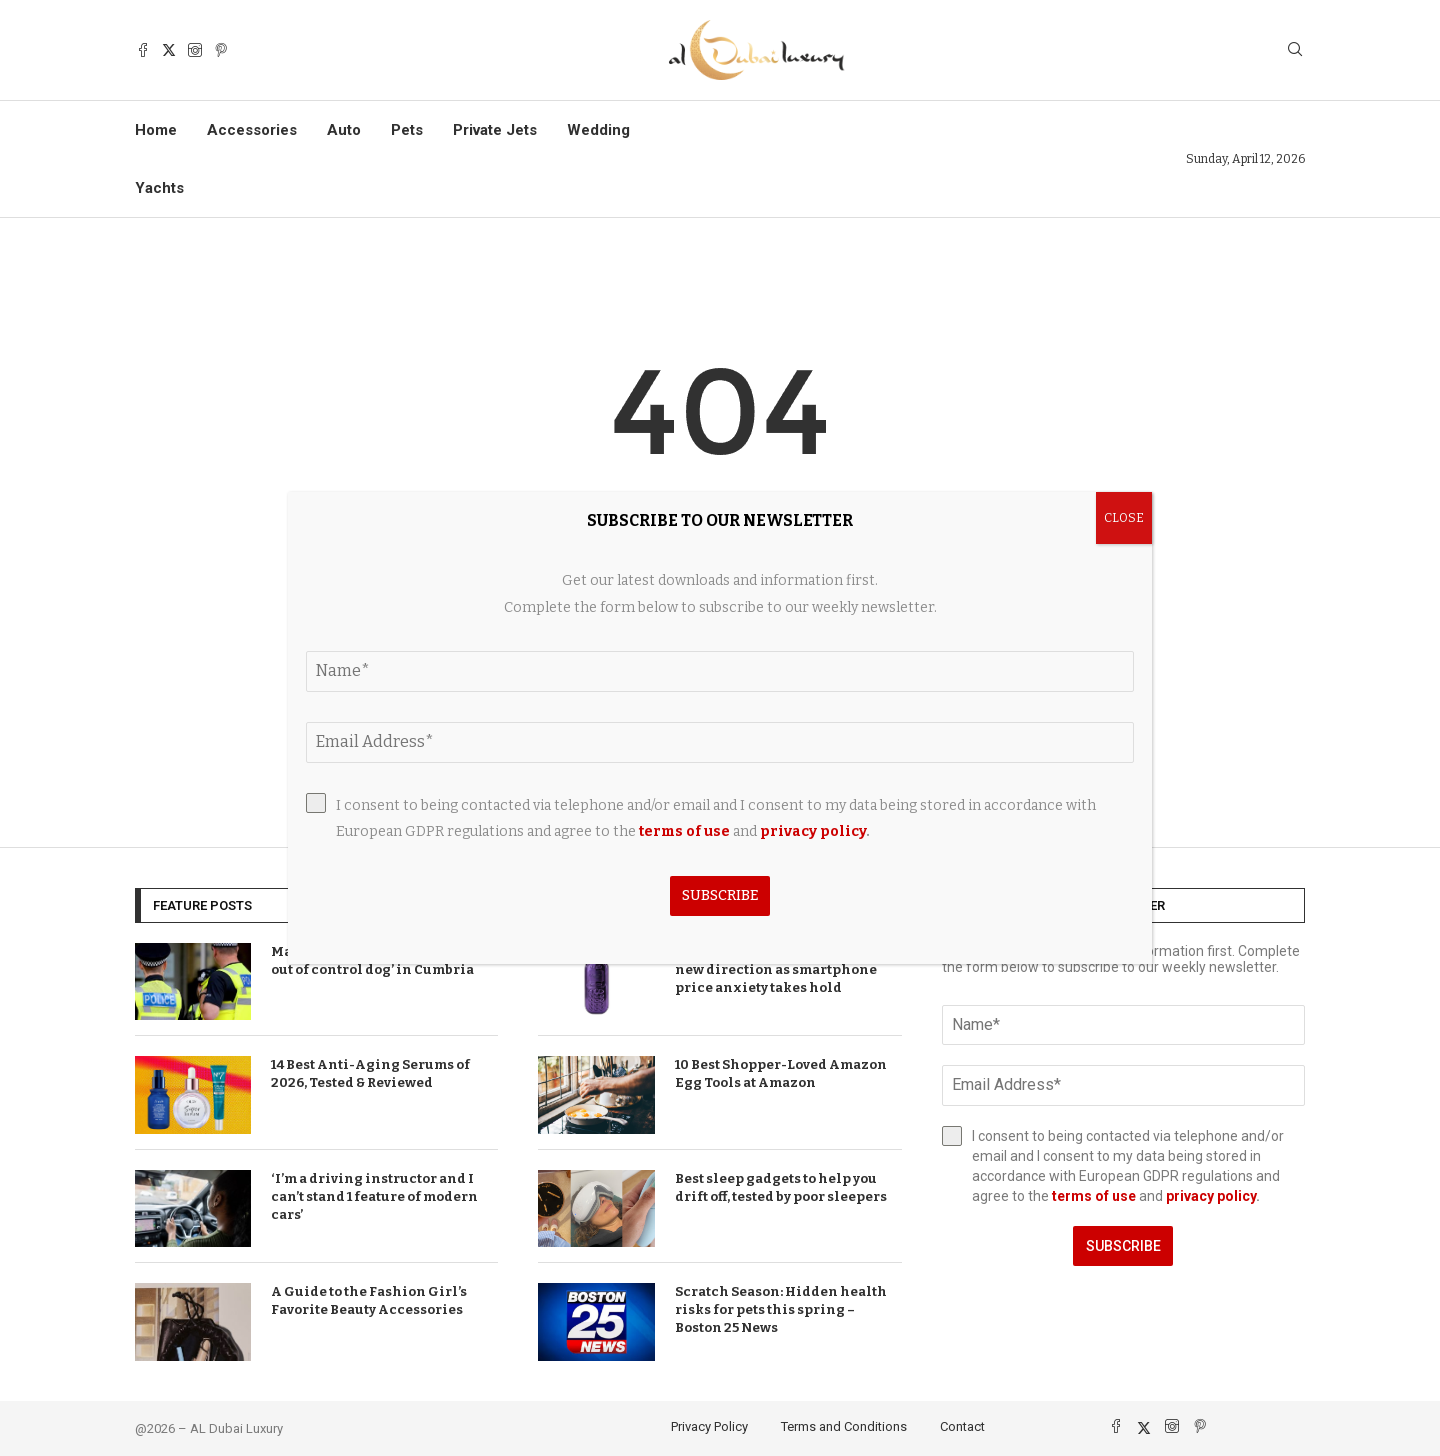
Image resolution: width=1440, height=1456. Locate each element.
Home (156, 130)
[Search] (1295, 50)
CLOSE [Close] (1124, 518)
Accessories (252, 130)
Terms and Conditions (844, 1426)
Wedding (598, 130)
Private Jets (495, 130)
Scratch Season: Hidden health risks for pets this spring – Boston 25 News (781, 1309)
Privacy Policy (709, 1426)
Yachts (159, 188)
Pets (407, 130)
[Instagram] (195, 50)
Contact (962, 1426)
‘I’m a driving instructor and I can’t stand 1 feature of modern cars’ (374, 1196)
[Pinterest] (221, 50)
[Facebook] (143, 50)
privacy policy (1211, 1196)
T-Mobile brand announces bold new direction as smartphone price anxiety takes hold (785, 969)
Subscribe (1123, 1246)
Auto (344, 130)
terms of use (1094, 1196)
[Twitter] (169, 50)
